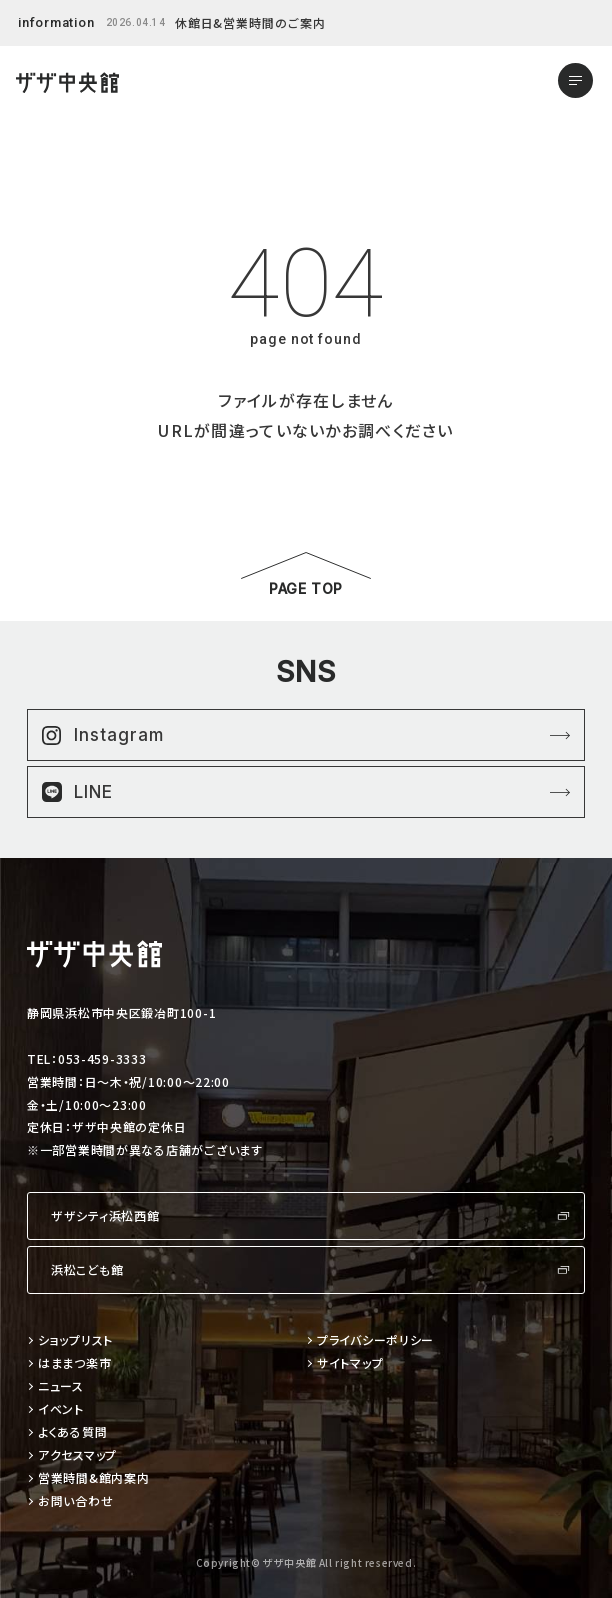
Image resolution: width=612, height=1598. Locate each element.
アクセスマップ (77, 1455)
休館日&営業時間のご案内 (251, 22)
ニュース (61, 1386)
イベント (61, 1409)
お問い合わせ (75, 1501)
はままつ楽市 (74, 1363)
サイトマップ (350, 1363)
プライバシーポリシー (375, 1340)
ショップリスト (75, 1340)
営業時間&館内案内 (93, 1478)
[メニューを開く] (575, 80)
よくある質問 (72, 1432)
